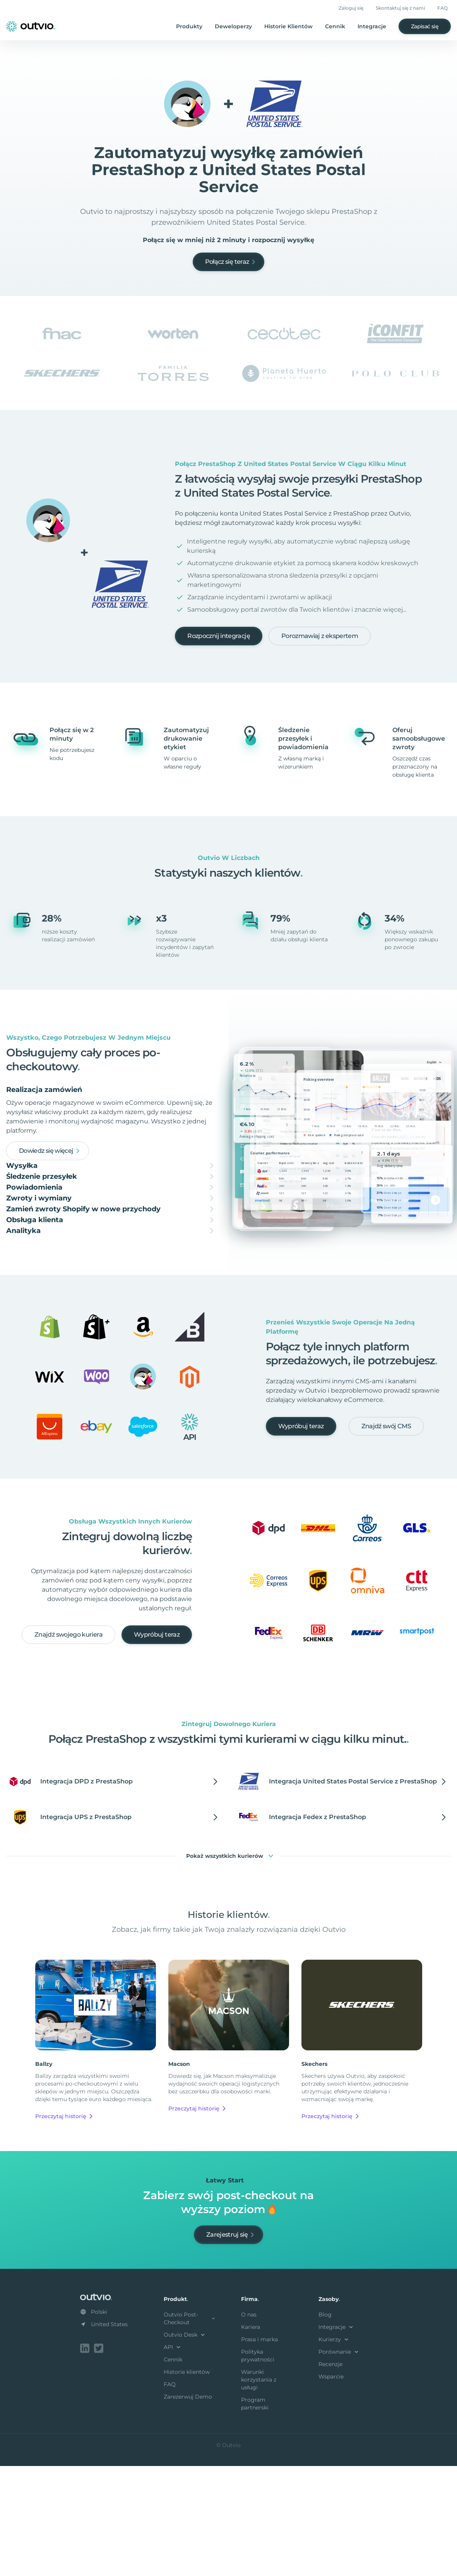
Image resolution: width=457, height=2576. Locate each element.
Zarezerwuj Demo (188, 2508)
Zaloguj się (351, 8)
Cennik (335, 26)
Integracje (372, 26)
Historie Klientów (288, 26)
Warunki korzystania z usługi (258, 2491)
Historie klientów (187, 2483)
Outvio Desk (185, 2446)
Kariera (250, 2438)
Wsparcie (331, 2488)
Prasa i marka (259, 2450)
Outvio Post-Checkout (190, 2430)
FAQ (442, 8)
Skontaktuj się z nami (400, 8)
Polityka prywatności (257, 2467)
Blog (325, 2426)
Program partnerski (255, 2515)
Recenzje (330, 2475)
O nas (249, 2426)
